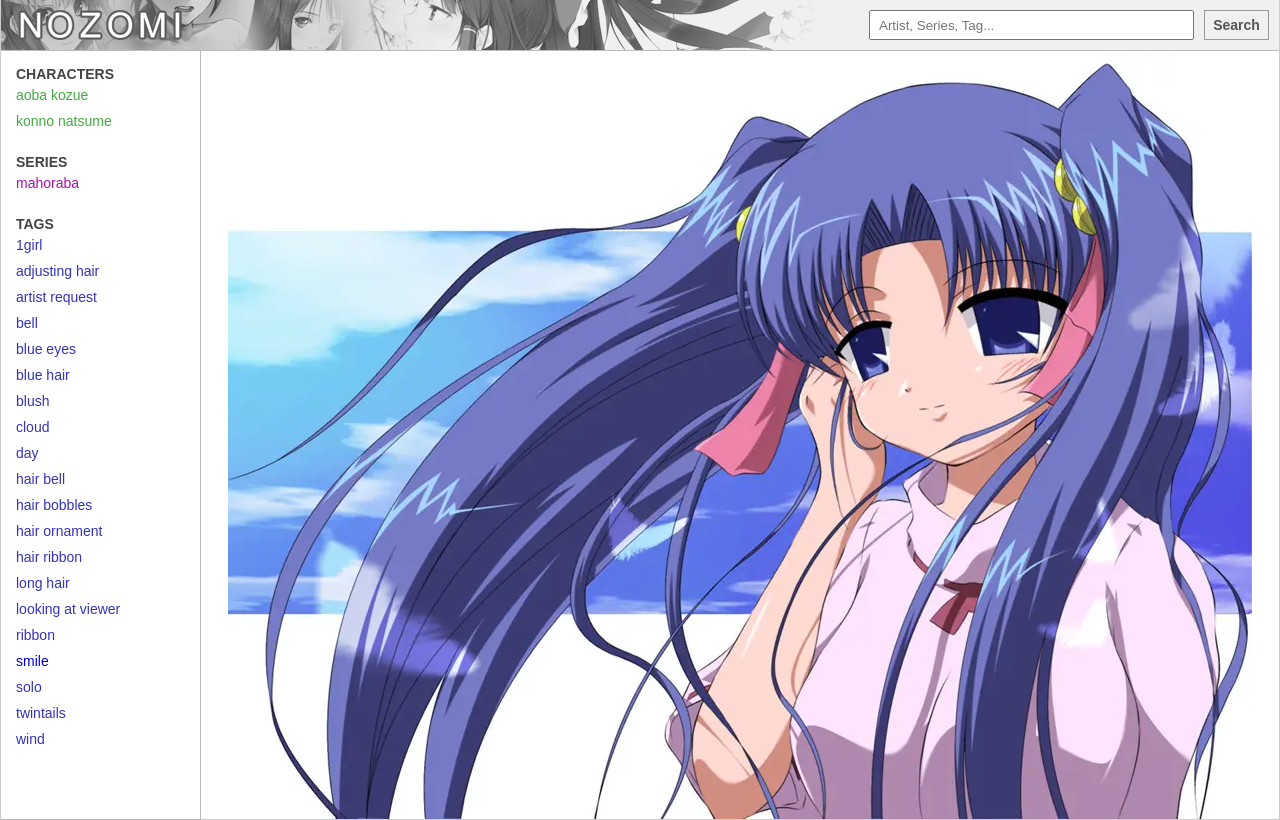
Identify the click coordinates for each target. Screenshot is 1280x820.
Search (1236, 25)
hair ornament (59, 531)
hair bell (40, 479)
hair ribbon (49, 557)
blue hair (43, 375)
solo (29, 687)
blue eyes (46, 349)
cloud (32, 427)
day (27, 453)
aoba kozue (52, 95)
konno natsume (64, 121)
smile (32, 661)
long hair (43, 583)
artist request (56, 297)
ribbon (35, 635)
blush (32, 401)
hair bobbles (54, 505)
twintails (41, 713)
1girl (29, 245)
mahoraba (47, 183)
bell (27, 323)
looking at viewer (68, 609)
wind (30, 739)
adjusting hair (57, 271)
